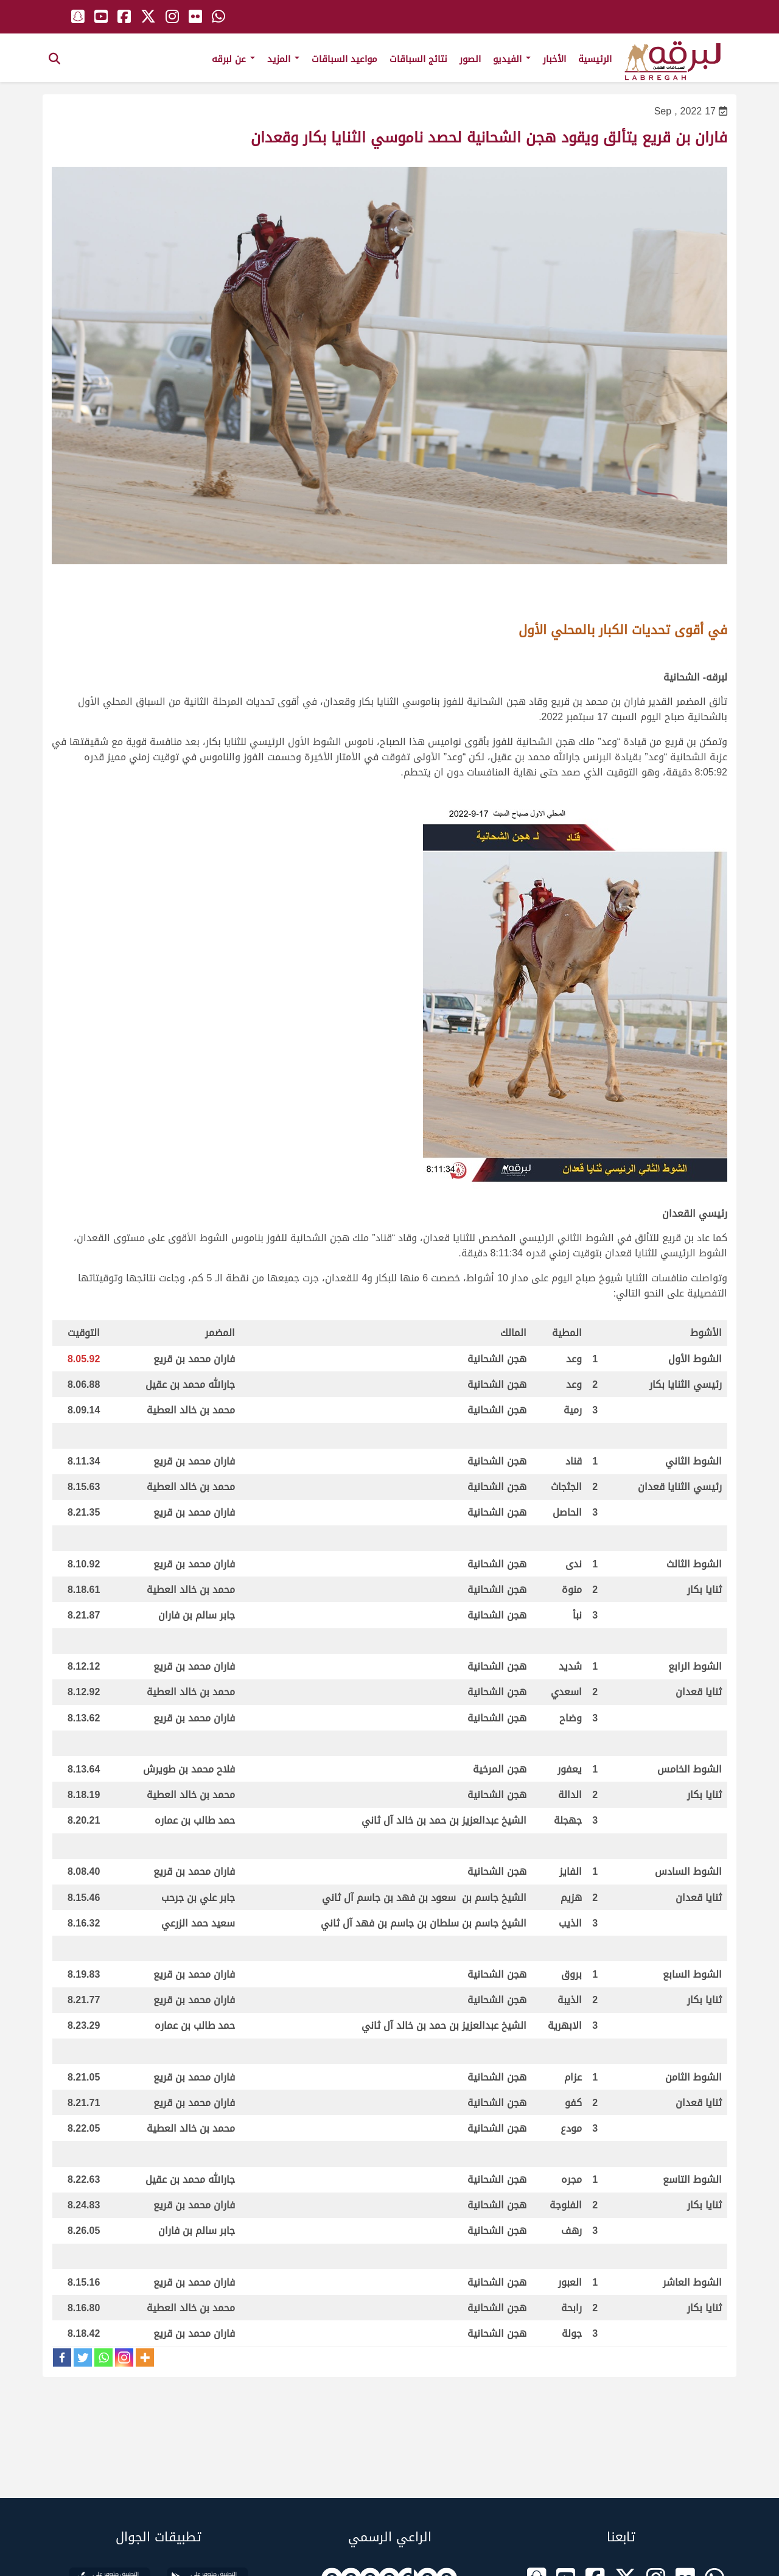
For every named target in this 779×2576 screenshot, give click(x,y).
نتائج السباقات (418, 59)
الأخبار (554, 59)
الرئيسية (595, 59)
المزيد (283, 59)
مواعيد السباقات (344, 59)
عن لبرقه (233, 59)
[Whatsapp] (103, 2357)
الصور (470, 59)
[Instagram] (124, 2357)
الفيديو (512, 59)
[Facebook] (62, 2357)
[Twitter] (83, 2357)
